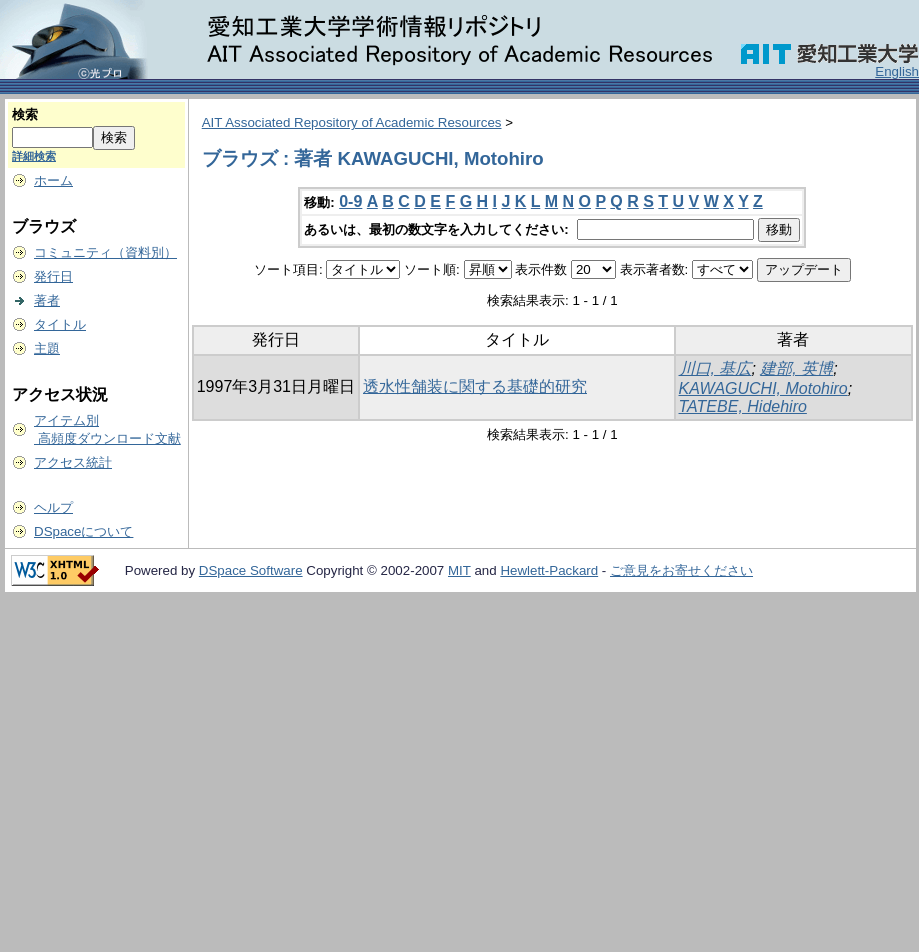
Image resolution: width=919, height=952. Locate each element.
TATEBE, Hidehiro (743, 406)
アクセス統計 (73, 462)
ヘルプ (53, 507)
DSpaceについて (83, 531)
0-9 (350, 201)
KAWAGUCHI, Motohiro (763, 388)
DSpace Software (251, 570)
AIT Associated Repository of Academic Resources (352, 122)
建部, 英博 (796, 368)
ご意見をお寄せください (681, 570)
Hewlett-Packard (549, 570)
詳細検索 (34, 156)
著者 (47, 300)
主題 (47, 348)
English (897, 71)
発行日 (53, 276)
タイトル (60, 324)
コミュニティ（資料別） (105, 252)
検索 (25, 114)
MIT (459, 570)
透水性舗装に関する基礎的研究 (475, 386)
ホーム (53, 180)
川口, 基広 (715, 368)
